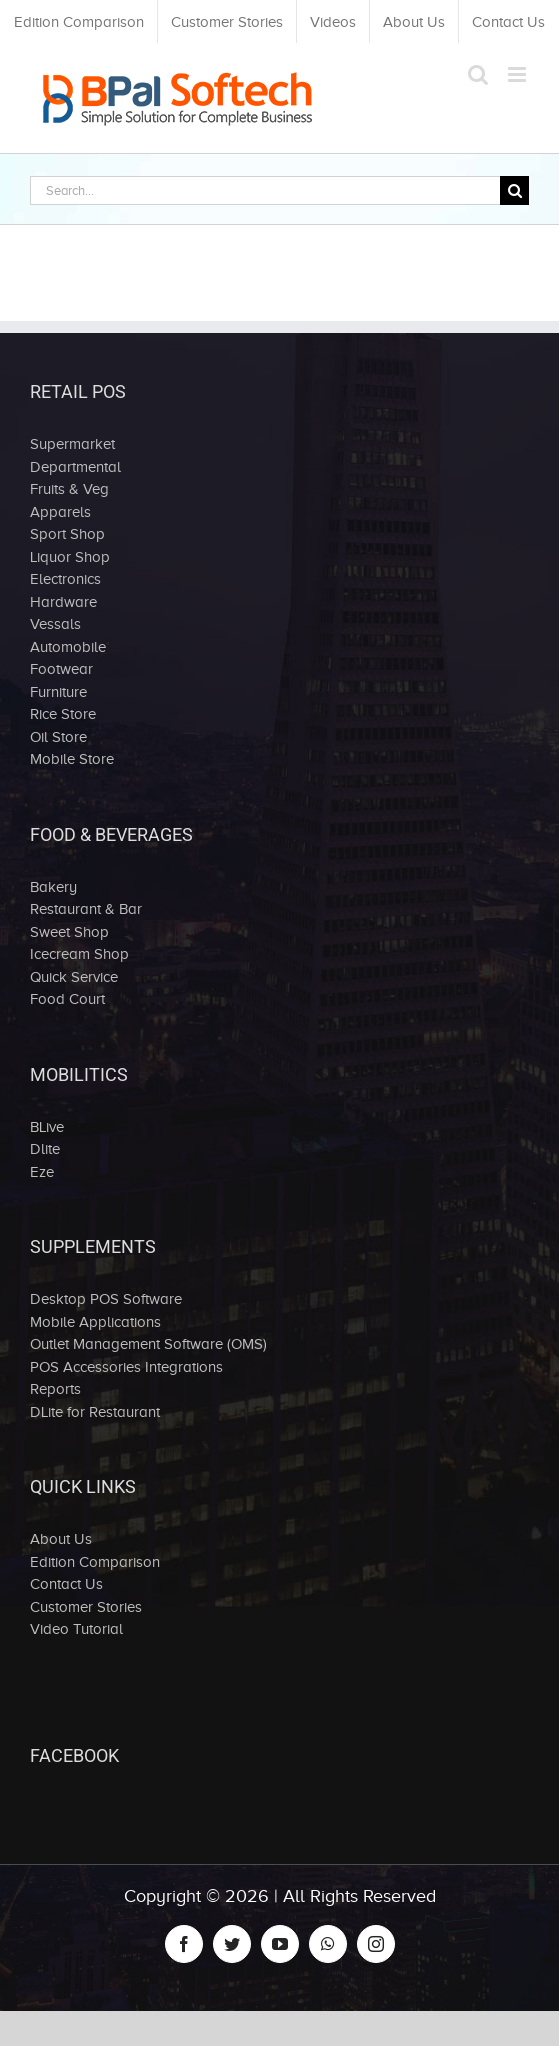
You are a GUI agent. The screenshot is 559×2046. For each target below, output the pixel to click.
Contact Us (66, 1584)
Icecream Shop (79, 954)
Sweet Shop (69, 932)
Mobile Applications (95, 1322)
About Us (61, 1539)
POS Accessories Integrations (126, 1367)
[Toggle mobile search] (478, 74)
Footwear (61, 669)
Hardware (63, 602)
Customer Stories (86, 1607)
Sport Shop (67, 534)
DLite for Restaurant (95, 1412)
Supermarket (72, 444)
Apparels (60, 512)
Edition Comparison (95, 1562)
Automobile (68, 647)
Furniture (58, 692)
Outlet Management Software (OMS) (148, 1344)
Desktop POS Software (106, 1299)
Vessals (55, 624)
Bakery (53, 887)
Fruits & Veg (69, 489)
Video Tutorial (76, 1629)
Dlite (45, 1149)
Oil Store (58, 737)
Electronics (65, 579)
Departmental (75, 467)
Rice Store (63, 714)
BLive (47, 1127)
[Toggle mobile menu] (518, 74)
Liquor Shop (70, 557)
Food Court (67, 999)
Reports (55, 1389)
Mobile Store (72, 759)
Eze (42, 1172)
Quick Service (74, 977)
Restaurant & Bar (86, 909)
